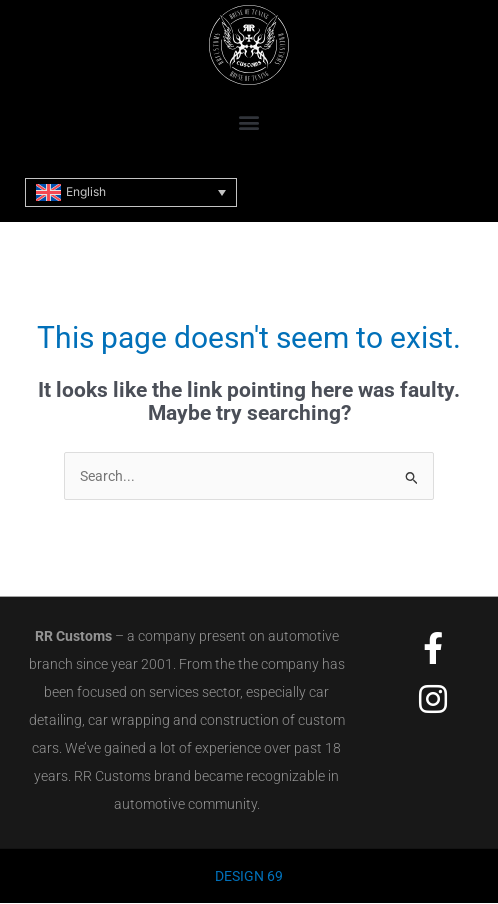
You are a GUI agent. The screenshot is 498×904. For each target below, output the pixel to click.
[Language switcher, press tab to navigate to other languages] (131, 192)
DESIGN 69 (249, 876)
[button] (249, 121)
